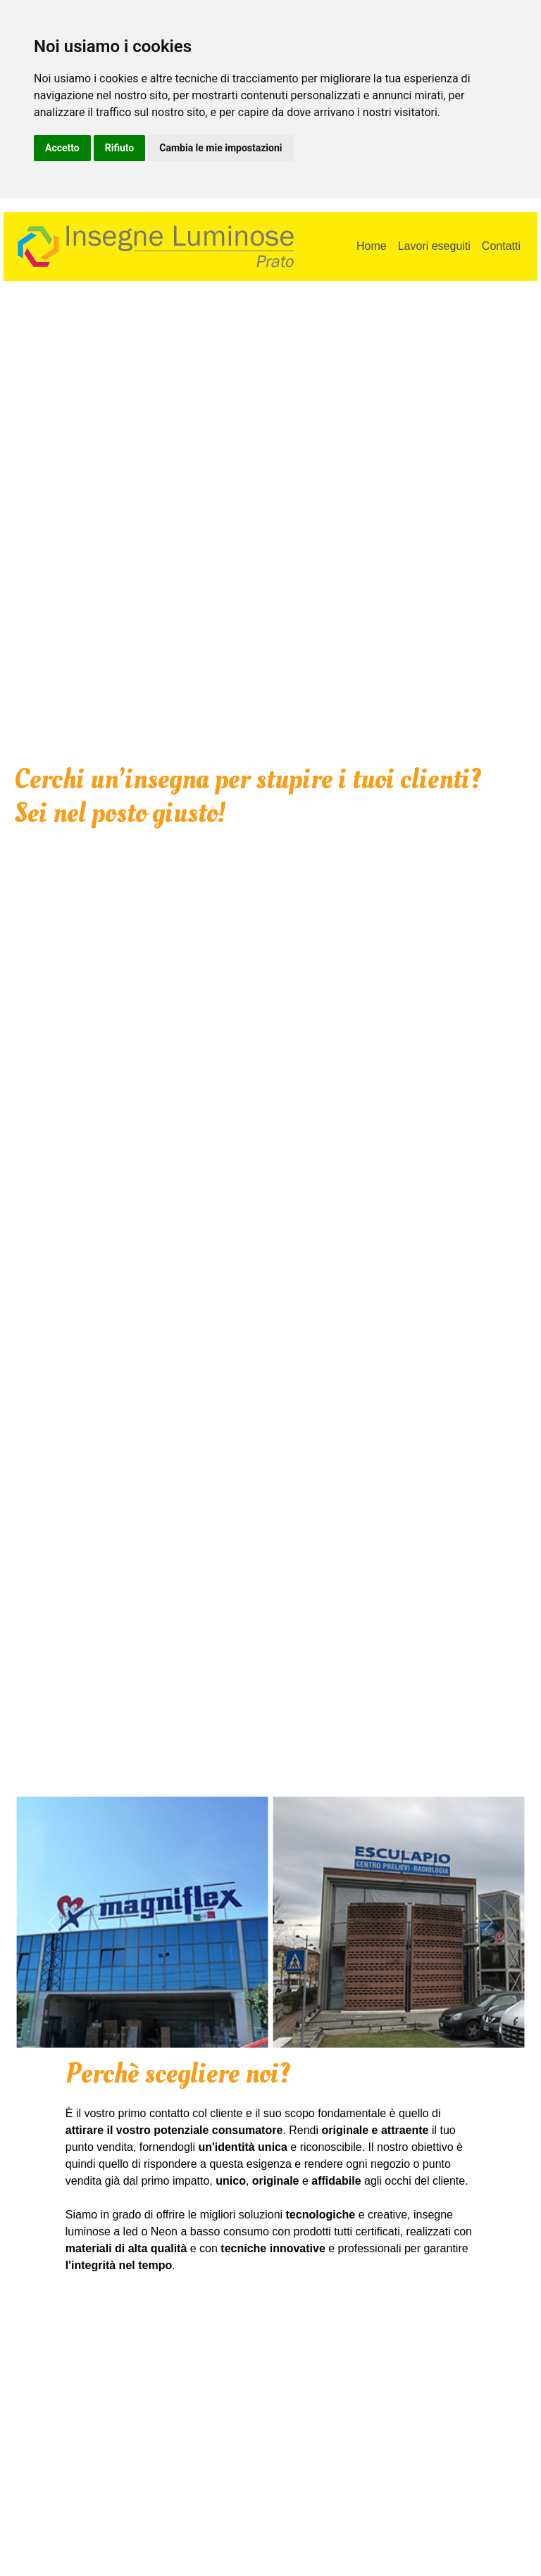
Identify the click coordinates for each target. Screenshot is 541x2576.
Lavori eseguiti (434, 246)
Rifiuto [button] (120, 147)
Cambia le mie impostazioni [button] (220, 147)
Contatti (501, 246)
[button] (52, 1922)
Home (371, 246)
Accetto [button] (62, 147)
